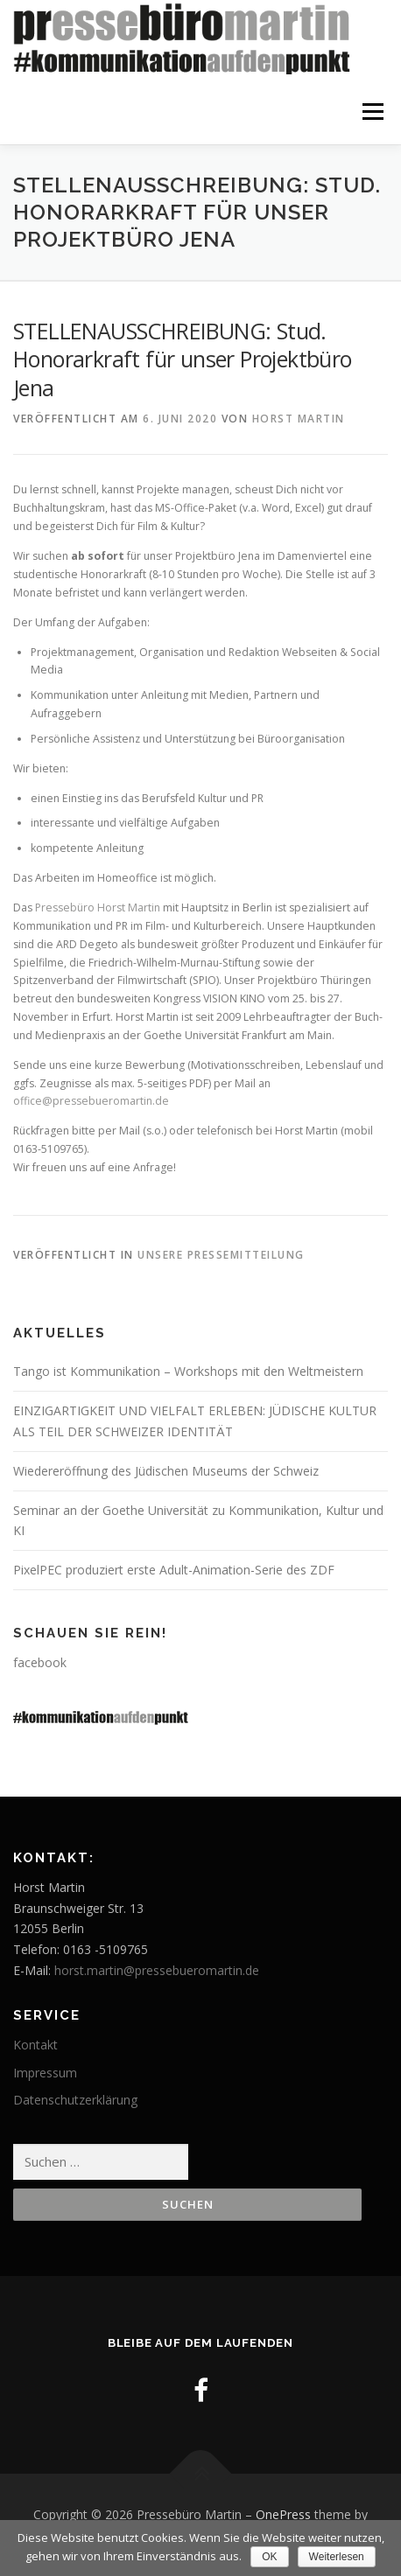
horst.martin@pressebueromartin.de (156, 1970)
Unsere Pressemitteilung (221, 1254)
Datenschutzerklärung (75, 2099)
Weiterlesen (336, 2557)
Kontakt (35, 2044)
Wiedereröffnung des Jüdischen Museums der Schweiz (166, 1471)
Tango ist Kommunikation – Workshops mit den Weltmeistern (188, 1371)
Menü (371, 111)
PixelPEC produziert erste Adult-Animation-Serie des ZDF (173, 1569)
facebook (40, 1662)
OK (269, 2557)
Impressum (45, 2072)
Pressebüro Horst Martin (97, 907)
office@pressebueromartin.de (91, 1100)
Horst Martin (298, 418)
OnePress (283, 2514)
